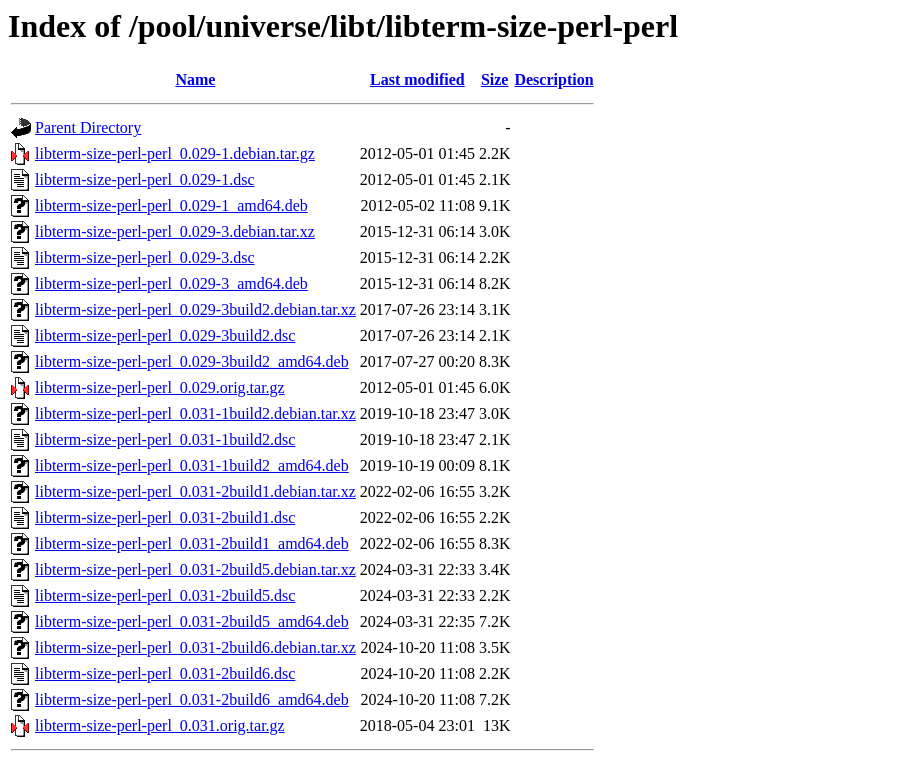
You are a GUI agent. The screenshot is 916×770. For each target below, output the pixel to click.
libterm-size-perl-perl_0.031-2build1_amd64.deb (192, 543)
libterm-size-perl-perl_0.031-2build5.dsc (165, 595)
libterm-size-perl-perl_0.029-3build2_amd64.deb (192, 361)
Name (195, 79)
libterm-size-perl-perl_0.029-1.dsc (144, 179)
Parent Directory (88, 127)
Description (553, 79)
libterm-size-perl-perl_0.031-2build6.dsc (165, 673)
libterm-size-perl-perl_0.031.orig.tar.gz (160, 725)
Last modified (417, 79)
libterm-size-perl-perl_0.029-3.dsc (144, 257)
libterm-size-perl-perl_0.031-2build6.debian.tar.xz (195, 647)
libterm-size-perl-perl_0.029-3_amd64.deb (171, 283)
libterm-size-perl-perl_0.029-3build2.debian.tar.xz (195, 309)
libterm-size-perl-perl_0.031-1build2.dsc (165, 439)
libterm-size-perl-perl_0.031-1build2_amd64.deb (192, 465)
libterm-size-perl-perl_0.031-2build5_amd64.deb (192, 621)
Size (495, 79)
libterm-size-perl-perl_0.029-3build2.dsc (165, 335)
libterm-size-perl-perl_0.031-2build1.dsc (165, 517)
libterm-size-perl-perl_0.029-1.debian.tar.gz (175, 153)
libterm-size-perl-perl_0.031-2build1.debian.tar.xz (195, 491)
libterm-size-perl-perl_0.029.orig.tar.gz (160, 387)
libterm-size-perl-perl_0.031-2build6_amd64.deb (192, 699)
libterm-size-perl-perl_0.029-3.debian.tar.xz (175, 231)
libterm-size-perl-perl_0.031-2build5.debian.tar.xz (195, 569)
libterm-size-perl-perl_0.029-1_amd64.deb (171, 205)
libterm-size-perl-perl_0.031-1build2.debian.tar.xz (195, 413)
